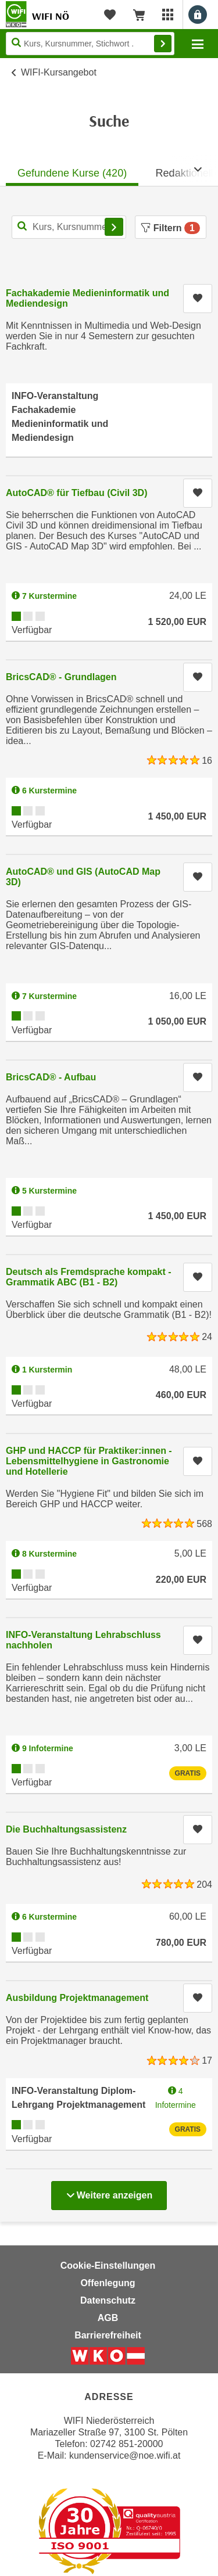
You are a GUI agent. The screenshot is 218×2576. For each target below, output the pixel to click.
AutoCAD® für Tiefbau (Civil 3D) (77, 493)
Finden (162, 43)
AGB (108, 2318)
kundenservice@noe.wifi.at (124, 2455)
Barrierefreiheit (107, 2335)
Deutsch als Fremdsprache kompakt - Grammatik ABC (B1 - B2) (88, 1277)
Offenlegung (107, 2283)
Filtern (170, 228)
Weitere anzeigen (109, 2192)
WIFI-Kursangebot (59, 72)
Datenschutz (107, 2300)
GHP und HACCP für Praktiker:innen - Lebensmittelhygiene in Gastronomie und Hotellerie (89, 1461)
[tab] (72, 170)
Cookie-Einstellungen (108, 2265)
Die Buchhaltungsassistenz (66, 1829)
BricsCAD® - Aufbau (51, 1077)
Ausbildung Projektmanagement (77, 1998)
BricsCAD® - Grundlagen (61, 677)
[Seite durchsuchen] (90, 43)
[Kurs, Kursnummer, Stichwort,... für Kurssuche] (69, 227)
